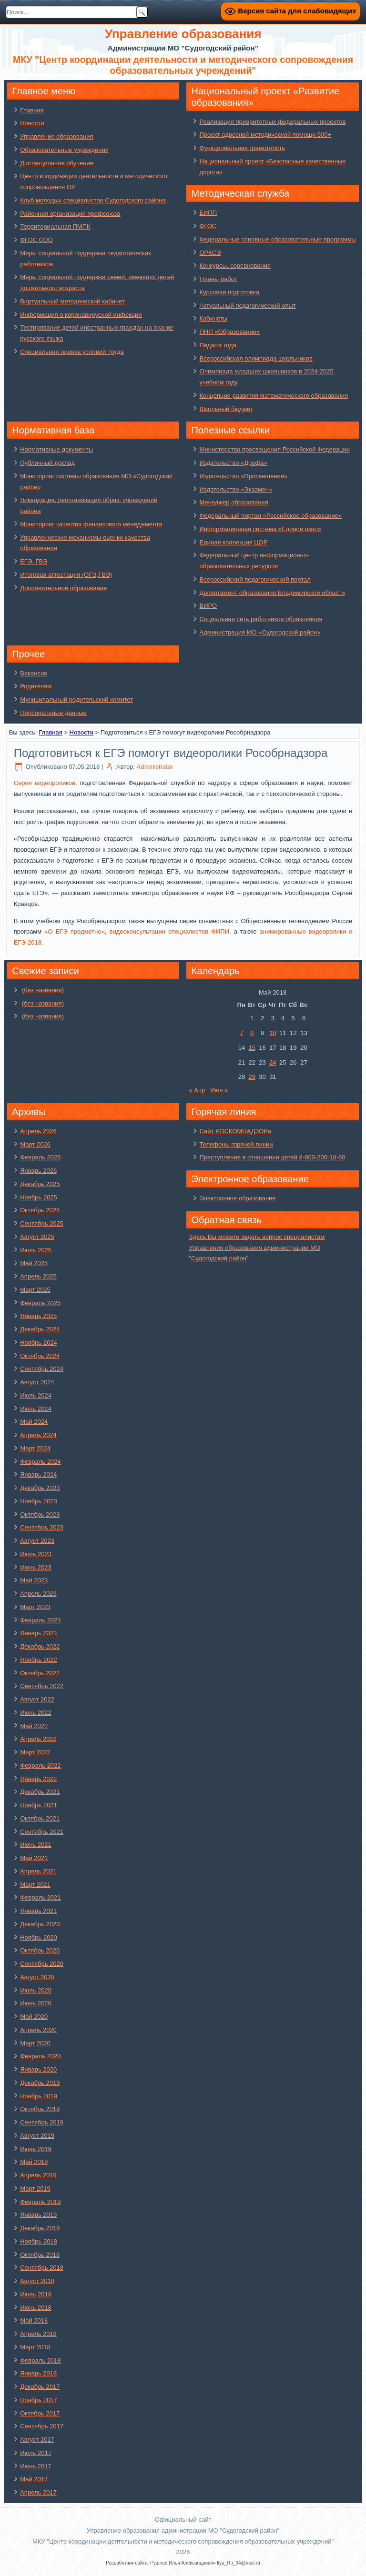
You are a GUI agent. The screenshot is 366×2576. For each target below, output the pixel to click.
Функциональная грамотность (242, 147)
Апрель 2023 (38, 1593)
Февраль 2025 (40, 1303)
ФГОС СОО (36, 239)
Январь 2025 (38, 1315)
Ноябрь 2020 (38, 1937)
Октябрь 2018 (40, 2254)
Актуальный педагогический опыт (247, 305)
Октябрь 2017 (40, 2413)
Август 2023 (37, 1540)
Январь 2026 (38, 1170)
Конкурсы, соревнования (235, 265)
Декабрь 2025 (40, 1183)
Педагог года (217, 345)
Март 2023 (35, 1606)
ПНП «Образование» (229, 331)
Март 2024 (35, 1448)
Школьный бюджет (226, 409)
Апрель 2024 (38, 1435)
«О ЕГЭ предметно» (74, 931)
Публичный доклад (47, 462)
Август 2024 (37, 1382)
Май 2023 (34, 1580)
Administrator (155, 766)
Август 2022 (37, 1699)
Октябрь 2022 (40, 1673)
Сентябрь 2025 (41, 1223)
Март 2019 (35, 2188)
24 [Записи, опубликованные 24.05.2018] (272, 1062)
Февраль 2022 (40, 1765)
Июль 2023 (35, 1554)
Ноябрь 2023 (38, 1501)
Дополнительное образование (63, 588)
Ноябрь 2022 (38, 1659)
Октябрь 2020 (40, 1950)
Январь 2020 (38, 2069)
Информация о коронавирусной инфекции (81, 314)
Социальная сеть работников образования (260, 619)
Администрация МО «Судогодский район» (259, 632)
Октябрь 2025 (40, 1210)
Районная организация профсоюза (70, 213)
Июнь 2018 (35, 2307)
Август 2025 (37, 1236)
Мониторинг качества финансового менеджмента (91, 524)
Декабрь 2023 (40, 1487)
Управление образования (56, 136)
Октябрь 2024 (40, 1355)
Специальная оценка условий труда (72, 351)
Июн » (219, 1090)
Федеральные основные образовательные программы (277, 239)
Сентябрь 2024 (41, 1368)
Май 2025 (34, 1263)
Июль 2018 (35, 2294)
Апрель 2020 (38, 2029)
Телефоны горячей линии (236, 1144)
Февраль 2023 (40, 1620)
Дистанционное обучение (56, 163)
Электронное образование (237, 1198)
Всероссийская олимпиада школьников (255, 358)
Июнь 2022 (35, 1712)
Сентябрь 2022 (41, 1686)
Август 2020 (37, 1977)
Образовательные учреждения (64, 149)
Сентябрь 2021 (41, 1831)
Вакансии (33, 673)
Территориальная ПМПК (55, 226)
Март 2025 (35, 1289)
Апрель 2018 (38, 2333)
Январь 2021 (38, 1910)
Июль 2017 (35, 2452)
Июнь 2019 (35, 2149)
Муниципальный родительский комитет (76, 699)
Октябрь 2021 (40, 1818)
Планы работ (218, 278)
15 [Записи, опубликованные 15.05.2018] (251, 1047)
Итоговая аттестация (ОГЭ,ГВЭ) (66, 574)
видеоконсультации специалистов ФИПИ (170, 931)
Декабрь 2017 (40, 2386)
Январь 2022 (38, 1778)
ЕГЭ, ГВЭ (33, 561)
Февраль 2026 (40, 1157)
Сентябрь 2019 (41, 2122)
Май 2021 (34, 1858)
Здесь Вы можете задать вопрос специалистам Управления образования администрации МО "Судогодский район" (257, 1247)
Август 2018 (37, 2280)
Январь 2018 (38, 2373)
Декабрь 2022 (40, 1646)
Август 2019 (37, 2135)
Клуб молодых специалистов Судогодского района (93, 200)
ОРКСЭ (210, 252)
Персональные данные (53, 712)
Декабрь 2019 (40, 2082)
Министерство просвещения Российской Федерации (274, 449)
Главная (31, 110)
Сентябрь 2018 (41, 2267)
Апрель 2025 (38, 1276)
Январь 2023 (38, 1633)
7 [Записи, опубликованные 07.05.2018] (241, 1032)
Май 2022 (34, 1726)
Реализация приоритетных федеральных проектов (272, 121)
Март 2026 (35, 1144)
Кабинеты (213, 318)
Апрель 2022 (38, 1738)
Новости (32, 123)
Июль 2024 (35, 1395)
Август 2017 (37, 2439)
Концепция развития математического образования (273, 395)
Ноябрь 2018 (38, 2241)
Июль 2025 (35, 1250)
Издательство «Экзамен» (235, 489)
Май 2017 (34, 2479)
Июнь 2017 (35, 2466)
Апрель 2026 (38, 1131)
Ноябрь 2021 (38, 1805)
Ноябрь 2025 (38, 1197)
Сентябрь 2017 (41, 2426)
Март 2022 (35, 1752)
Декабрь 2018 (40, 2228)
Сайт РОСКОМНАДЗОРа (235, 1131)
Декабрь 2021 (40, 1791)
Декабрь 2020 (40, 1924)
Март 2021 (35, 1884)
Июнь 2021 (35, 1844)
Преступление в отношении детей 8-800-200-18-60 (272, 1157)
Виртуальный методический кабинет (72, 301)
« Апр (197, 1090)
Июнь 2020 (35, 2003)
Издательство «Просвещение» (243, 476)
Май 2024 (34, 1421)
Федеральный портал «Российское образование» (270, 515)
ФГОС (207, 226)
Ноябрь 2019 (38, 2096)
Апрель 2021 (38, 1871)
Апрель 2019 (38, 2175)
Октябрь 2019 (40, 2109)
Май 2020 (34, 2016)
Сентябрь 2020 (41, 1963)
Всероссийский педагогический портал (254, 579)
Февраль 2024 (40, 1461)
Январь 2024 (38, 1474)
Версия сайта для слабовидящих (290, 11)
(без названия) (43, 990)
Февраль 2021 (40, 1897)
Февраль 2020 (40, 2056)
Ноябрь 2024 (38, 1342)
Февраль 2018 (40, 2360)
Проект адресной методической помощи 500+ (265, 134)
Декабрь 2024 (40, 1329)
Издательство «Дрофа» (233, 462)
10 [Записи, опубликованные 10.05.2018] (272, 1032)
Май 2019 (34, 2161)
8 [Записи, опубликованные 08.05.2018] (252, 1032)
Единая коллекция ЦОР (233, 542)
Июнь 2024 (35, 1408)
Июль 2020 (35, 1990)
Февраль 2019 (40, 2201)
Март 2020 (35, 2043)
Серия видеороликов (44, 782)
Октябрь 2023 (40, 1514)
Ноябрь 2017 (38, 2400)
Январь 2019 (38, 2214)
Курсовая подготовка (229, 292)
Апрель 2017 (38, 2492)
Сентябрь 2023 (41, 1527)
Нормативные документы (56, 449)
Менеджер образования (233, 502)
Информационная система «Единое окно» (260, 529)
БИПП (208, 212)
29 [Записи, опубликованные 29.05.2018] (251, 1076)
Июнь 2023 (35, 1567)
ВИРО (208, 605)
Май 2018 (34, 2320)
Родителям (35, 686)
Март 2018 (35, 2347)
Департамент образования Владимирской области (272, 592)
